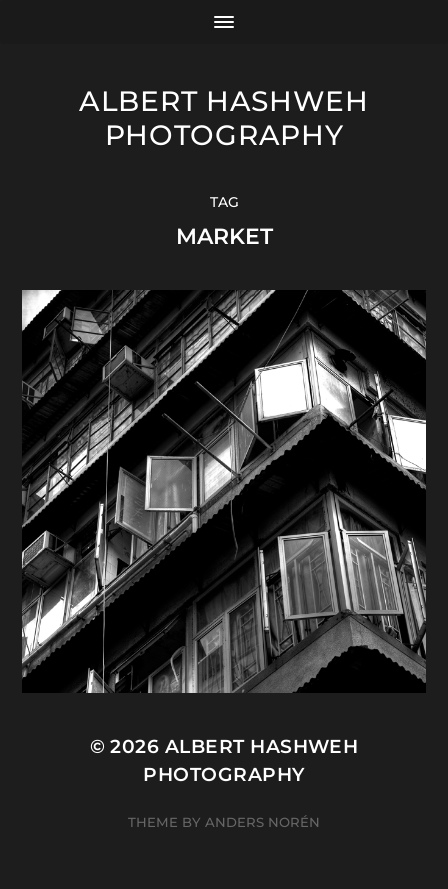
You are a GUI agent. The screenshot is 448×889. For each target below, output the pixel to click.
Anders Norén (262, 822)
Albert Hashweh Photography (224, 118)
